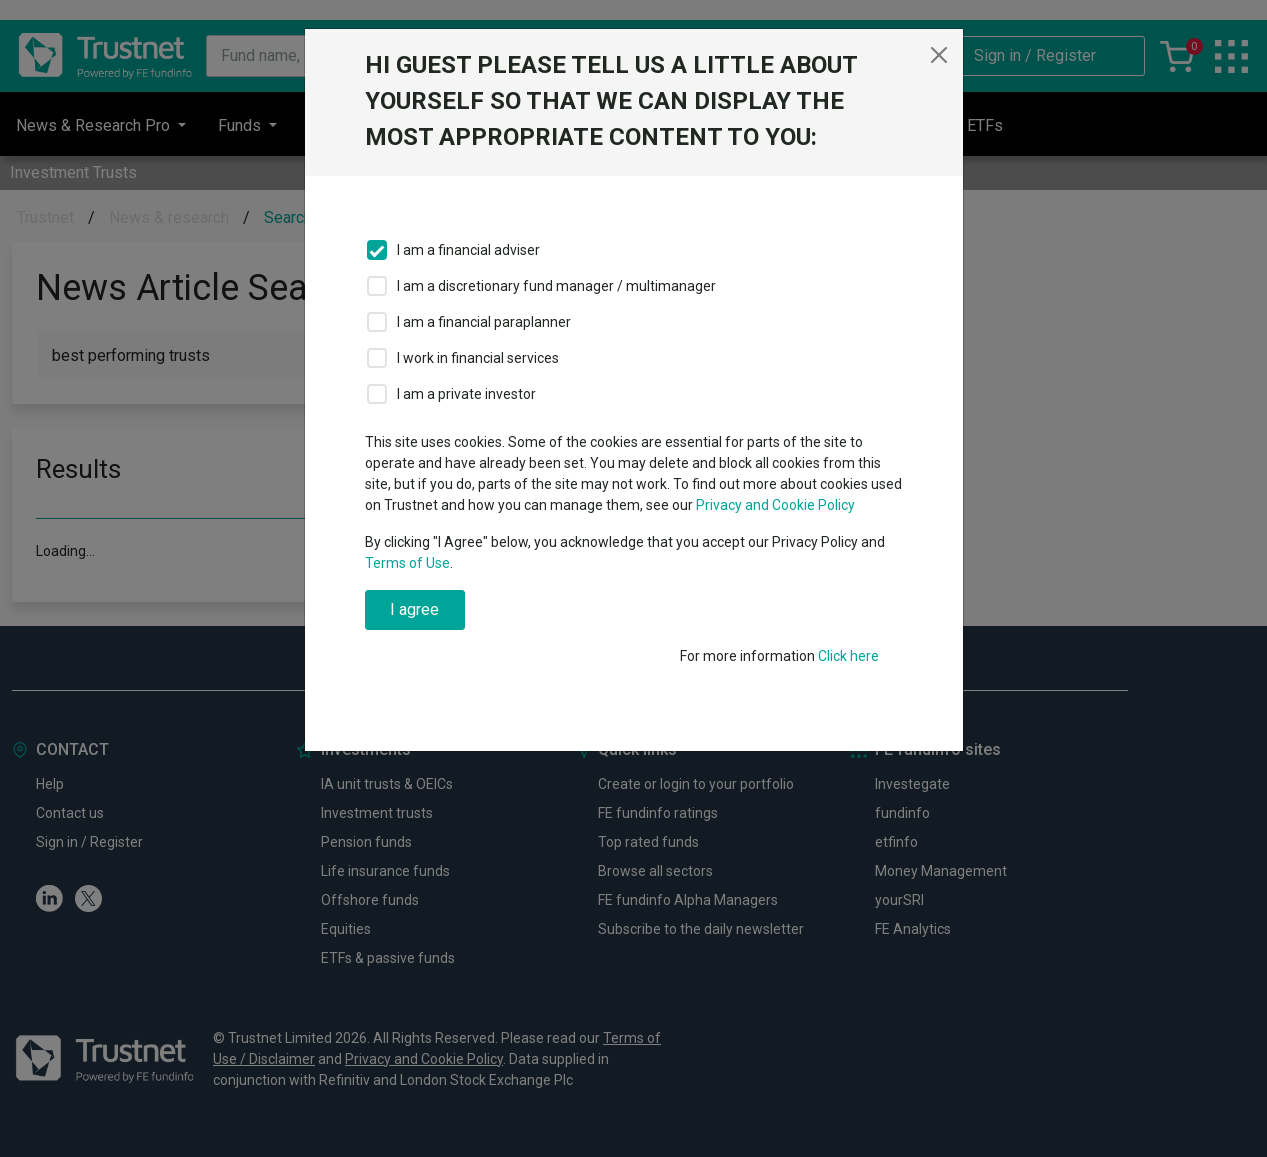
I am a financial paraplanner (484, 322)
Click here (848, 656)
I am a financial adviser (468, 250)
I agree (414, 609)
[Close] (939, 55)
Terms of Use (407, 563)
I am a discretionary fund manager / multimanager (556, 286)
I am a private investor (466, 394)
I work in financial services (478, 358)
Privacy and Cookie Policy (775, 505)
